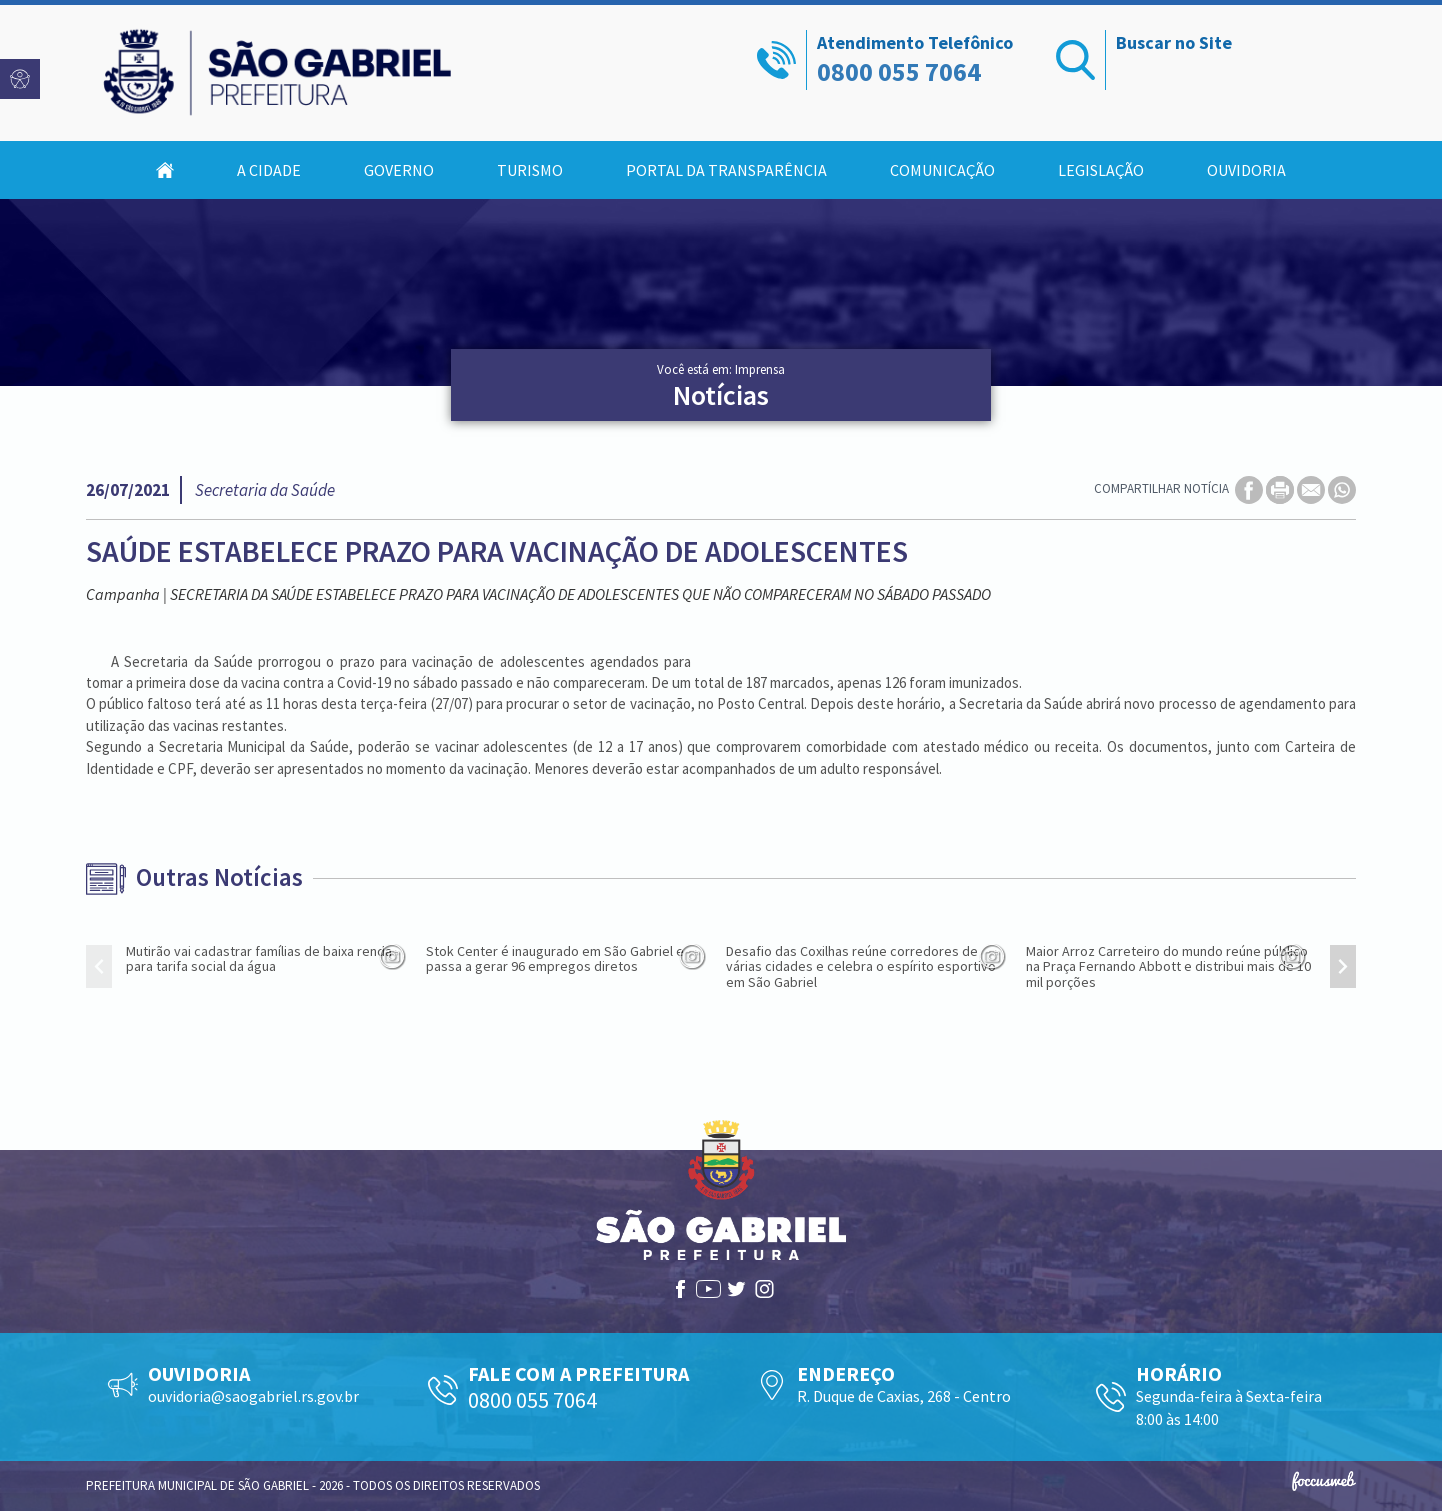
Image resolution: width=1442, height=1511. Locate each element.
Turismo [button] (530, 170)
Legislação (1101, 170)
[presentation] (99, 966)
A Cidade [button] (269, 170)
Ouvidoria (1246, 170)
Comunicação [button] (942, 170)
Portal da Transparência (726, 170)
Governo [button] (399, 170)
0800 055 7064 (899, 71)
